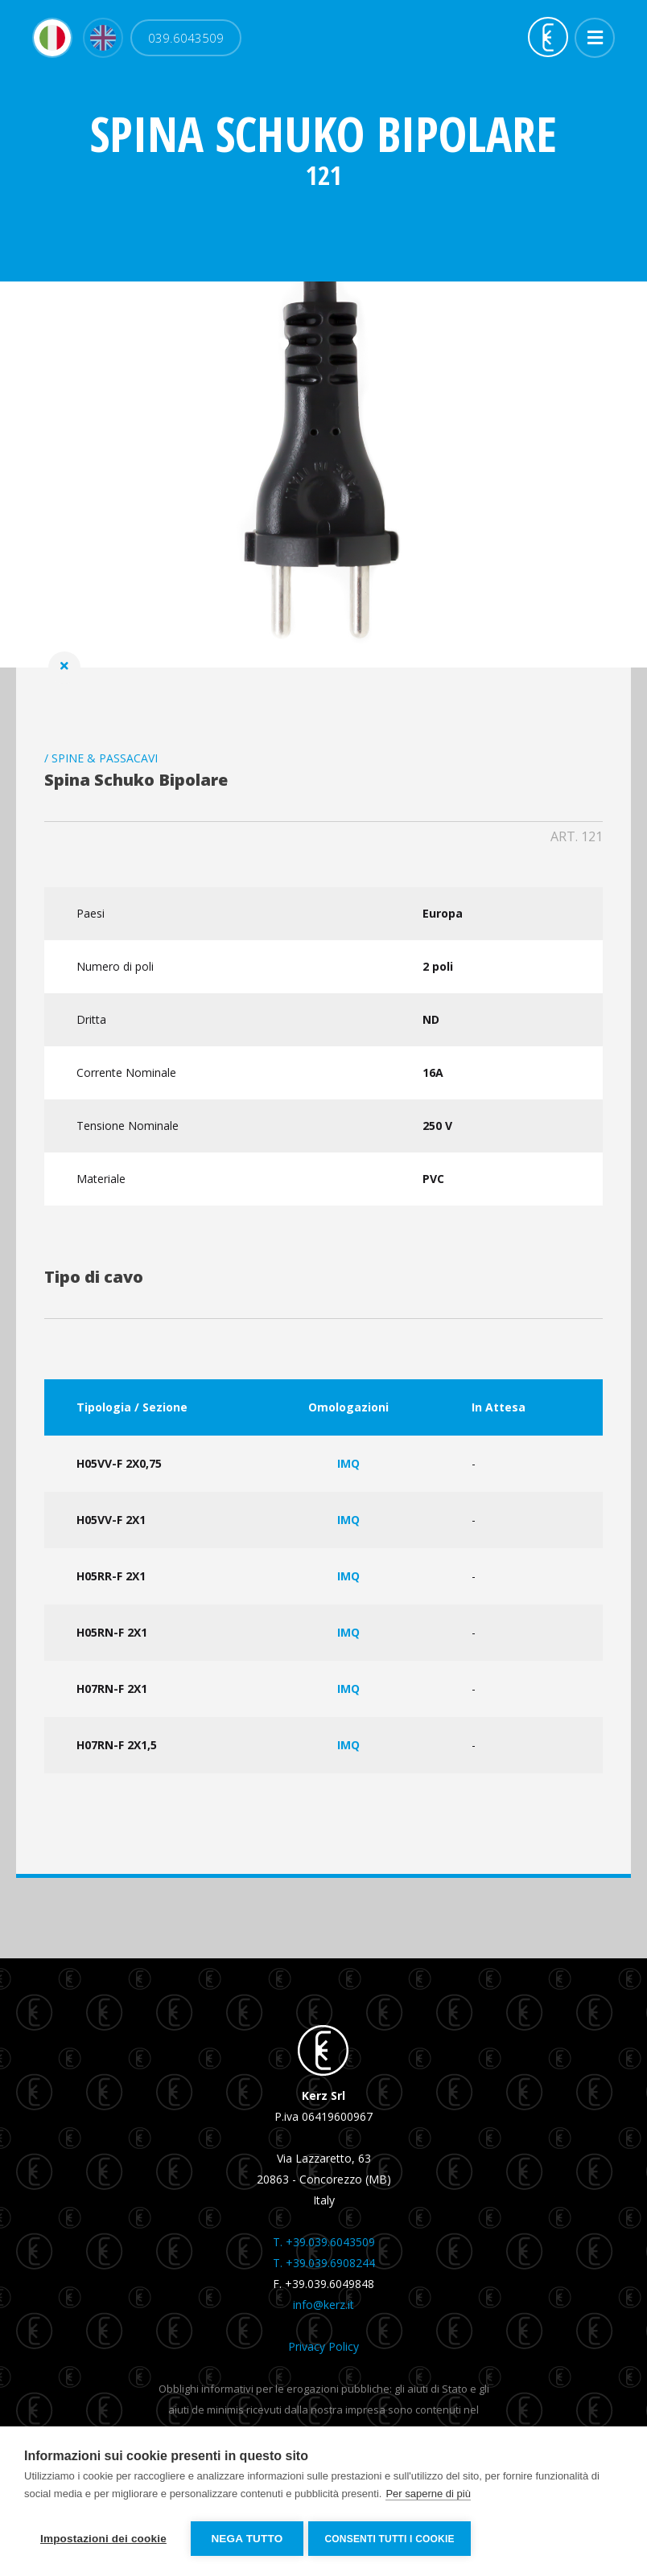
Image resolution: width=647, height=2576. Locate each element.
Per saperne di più (428, 2496)
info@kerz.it (323, 2309)
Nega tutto (246, 2539)
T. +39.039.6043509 (324, 2246)
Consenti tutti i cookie (392, 2539)
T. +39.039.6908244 (324, 2267)
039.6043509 (186, 40)
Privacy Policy (323, 2351)
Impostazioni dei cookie (103, 2539)
